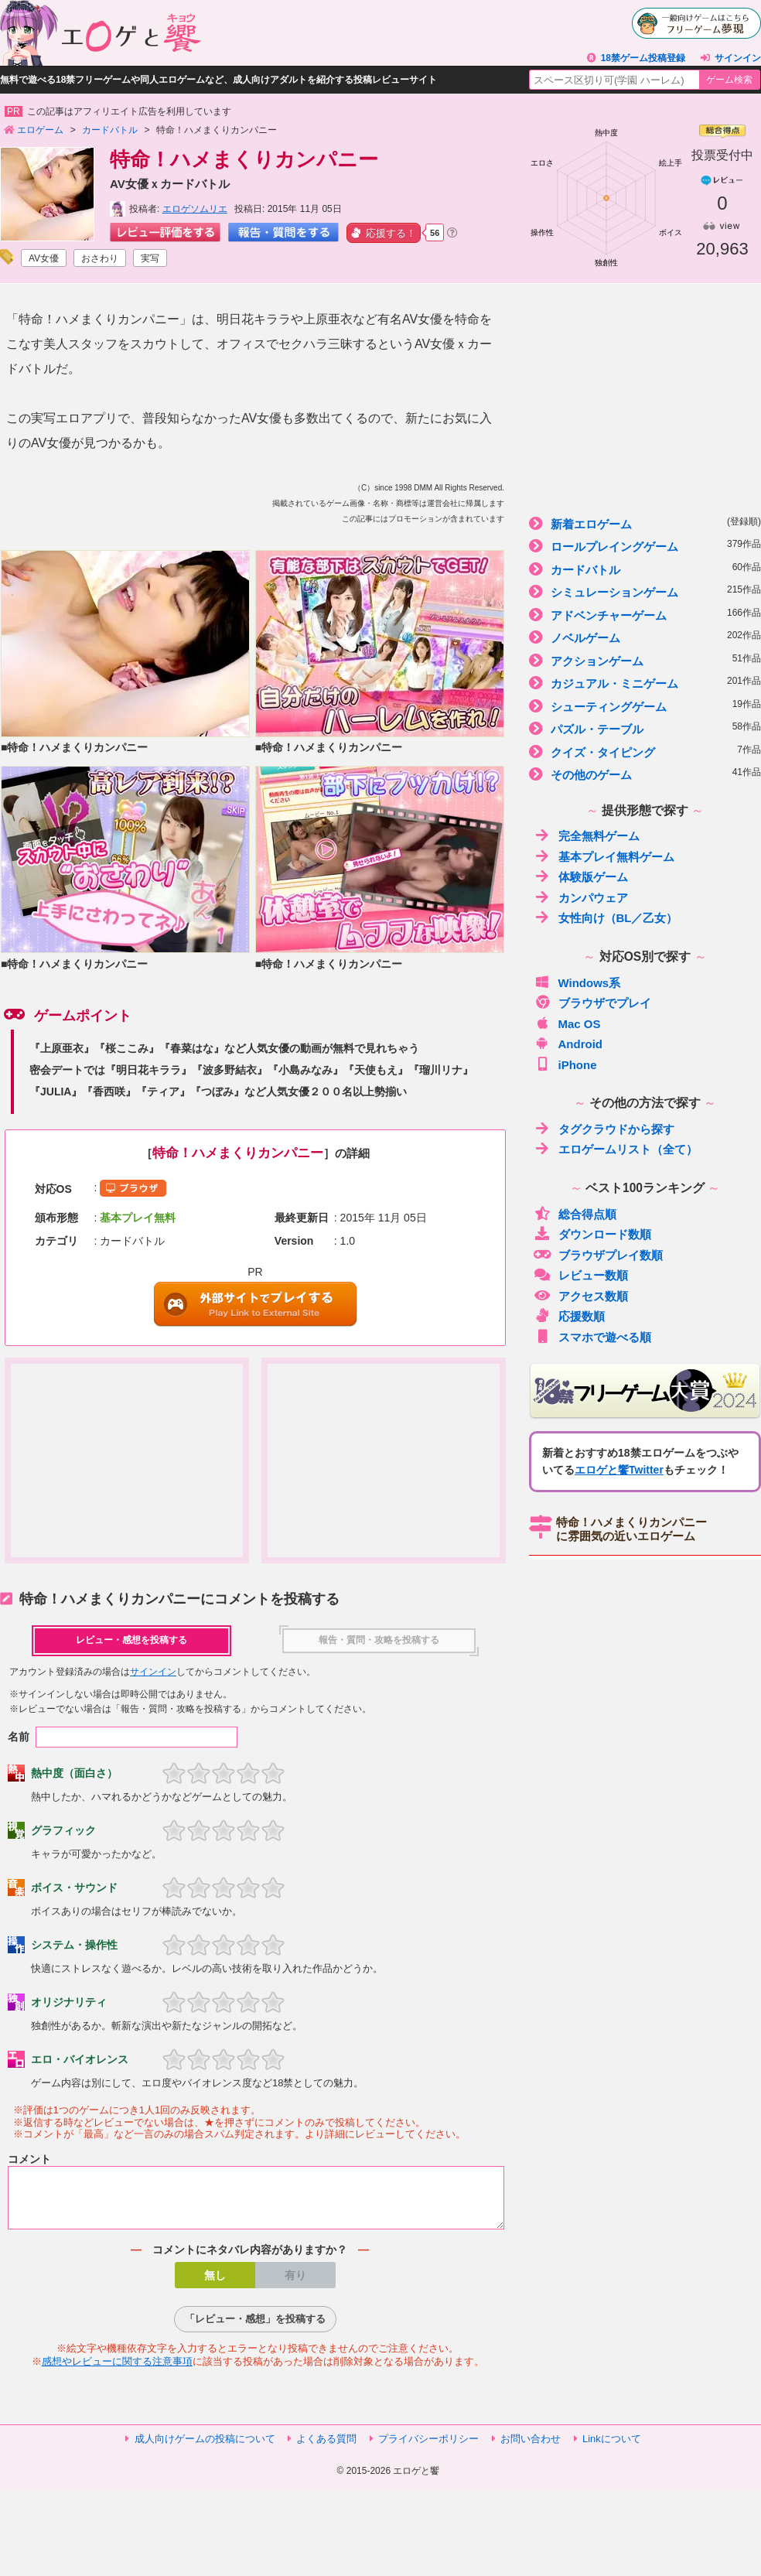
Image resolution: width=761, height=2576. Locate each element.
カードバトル (645, 569)
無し (215, 2284)
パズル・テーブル (645, 728)
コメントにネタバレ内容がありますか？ (249, 2259)
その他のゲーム (645, 774)
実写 (150, 258)
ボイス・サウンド (74, 1887)
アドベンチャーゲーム (645, 614)
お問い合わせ (530, 2448)
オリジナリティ (69, 2002)
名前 (18, 1736)
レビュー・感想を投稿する (131, 1640)
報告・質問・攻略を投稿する (379, 1640)
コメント (29, 2159)
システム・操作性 (74, 1945)
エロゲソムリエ (194, 208)
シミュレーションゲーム (645, 591)
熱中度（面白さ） (74, 1773)
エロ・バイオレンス (79, 2059)
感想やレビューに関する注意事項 (117, 2370)
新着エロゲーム (645, 523)
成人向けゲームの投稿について (205, 2448)
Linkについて (611, 2448)
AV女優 (44, 258)
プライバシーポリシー (428, 2448)
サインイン (738, 58)
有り (295, 2284)
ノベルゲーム (645, 637)
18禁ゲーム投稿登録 (643, 58)
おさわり (99, 258)
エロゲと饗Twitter (619, 1470)
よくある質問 (326, 2448)
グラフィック (63, 1830)
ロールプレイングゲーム (645, 545)
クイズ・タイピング (645, 751)
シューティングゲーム (645, 706)
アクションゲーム (645, 660)
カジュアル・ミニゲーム (645, 682)
